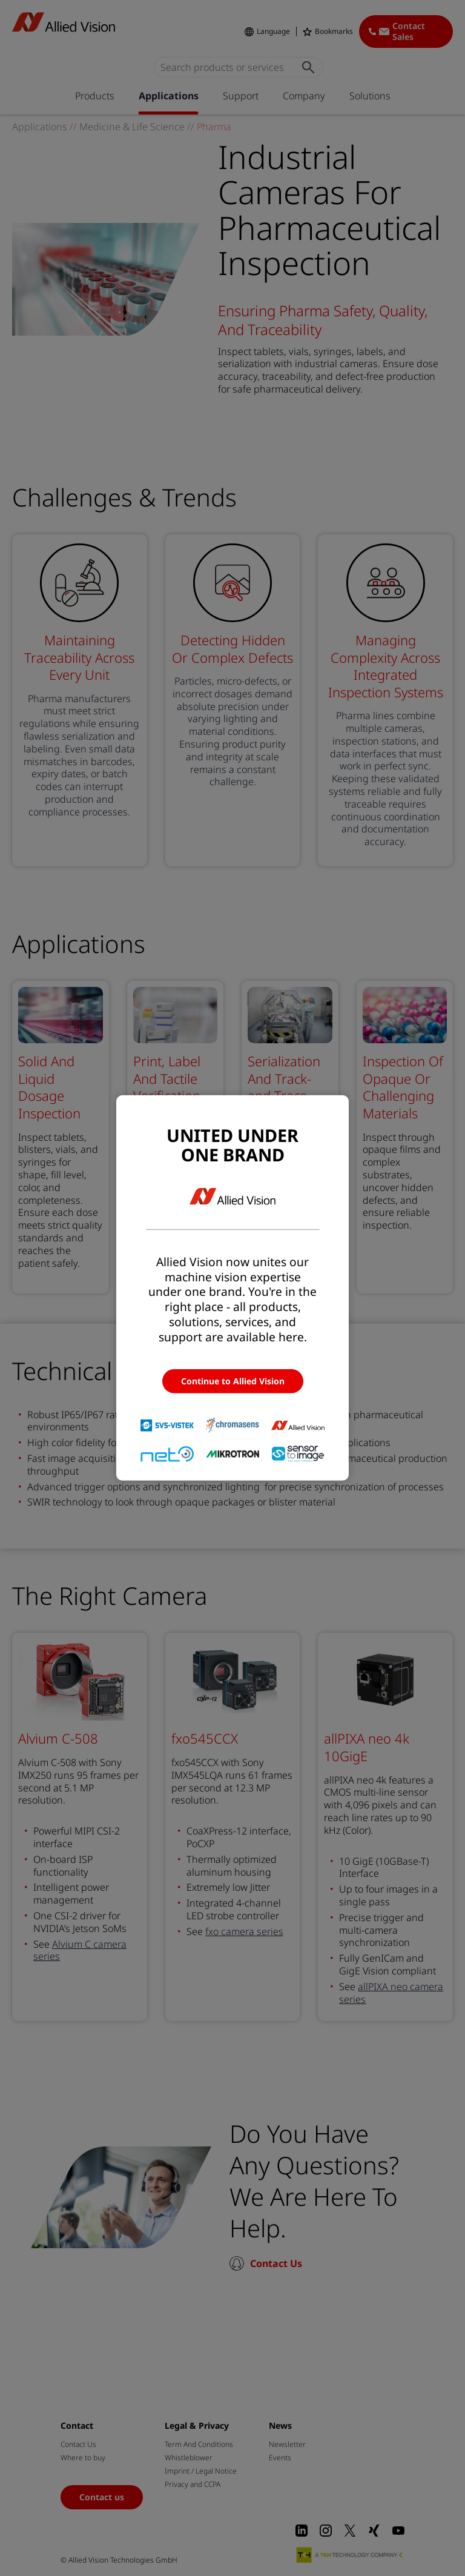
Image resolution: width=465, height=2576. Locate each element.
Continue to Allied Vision (233, 1381)
